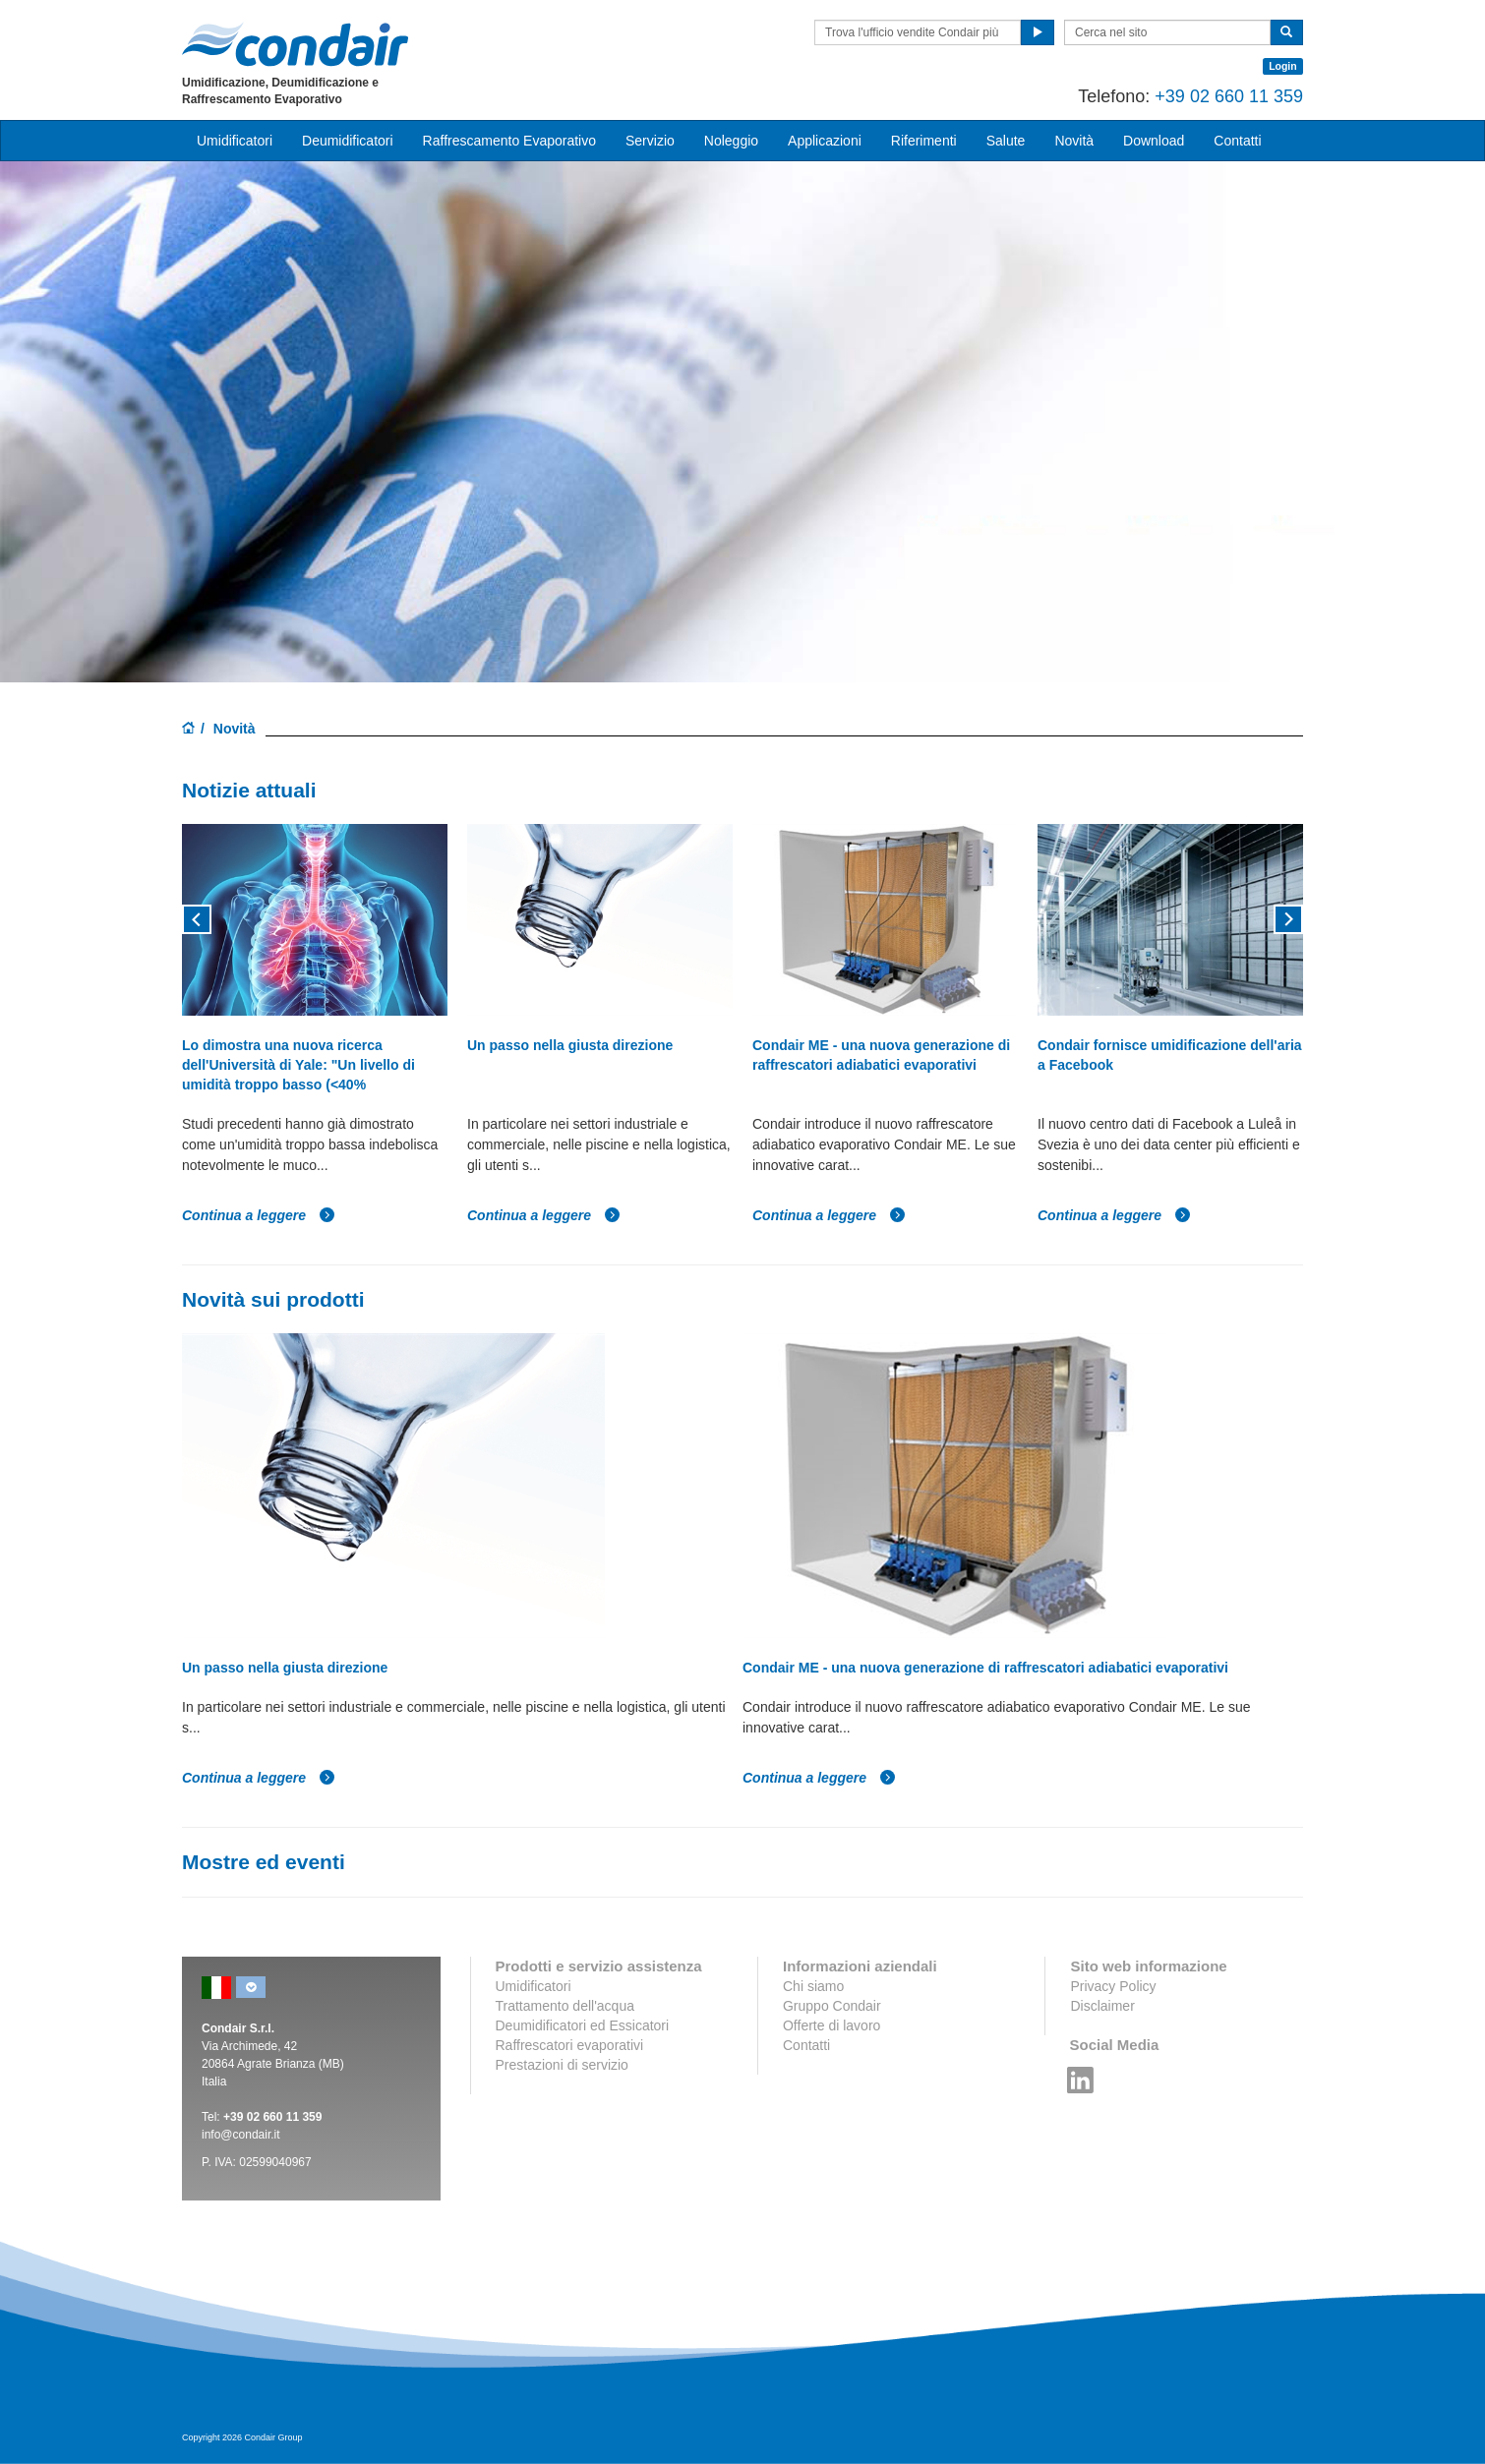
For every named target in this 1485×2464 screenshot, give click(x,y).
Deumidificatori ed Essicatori (583, 2025)
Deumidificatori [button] (347, 140)
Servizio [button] (650, 140)
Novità (1074, 140)
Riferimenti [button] (924, 140)
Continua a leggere (258, 1215)
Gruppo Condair (832, 2006)
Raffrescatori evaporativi (570, 2045)
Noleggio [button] (731, 140)
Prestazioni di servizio (562, 2065)
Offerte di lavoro (831, 2025)
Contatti (806, 2045)
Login (1283, 66)
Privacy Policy (1113, 1986)
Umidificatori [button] (234, 140)
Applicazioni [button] (824, 140)
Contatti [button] (1237, 140)
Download (1153, 140)
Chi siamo (813, 1986)
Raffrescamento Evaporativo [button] (509, 140)
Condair (295, 44)
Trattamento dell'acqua (565, 2006)
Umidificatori (533, 1986)
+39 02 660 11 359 (1229, 96)
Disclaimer (1102, 2006)
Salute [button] (1006, 140)
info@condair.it (241, 2134)
